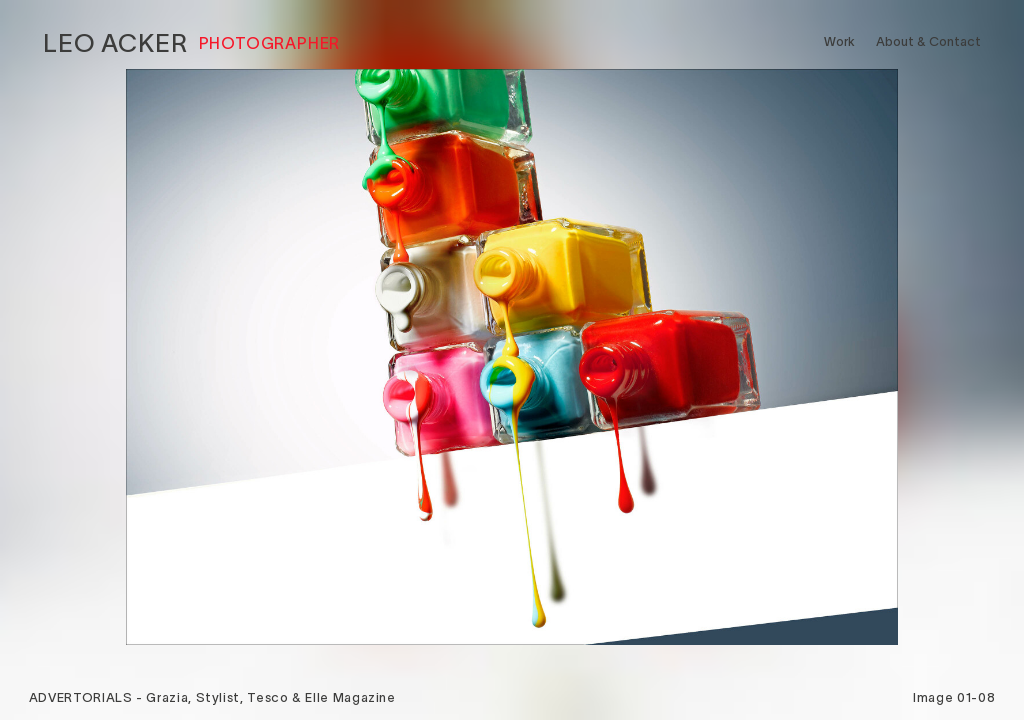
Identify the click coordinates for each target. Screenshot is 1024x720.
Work (839, 41)
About (928, 41)
